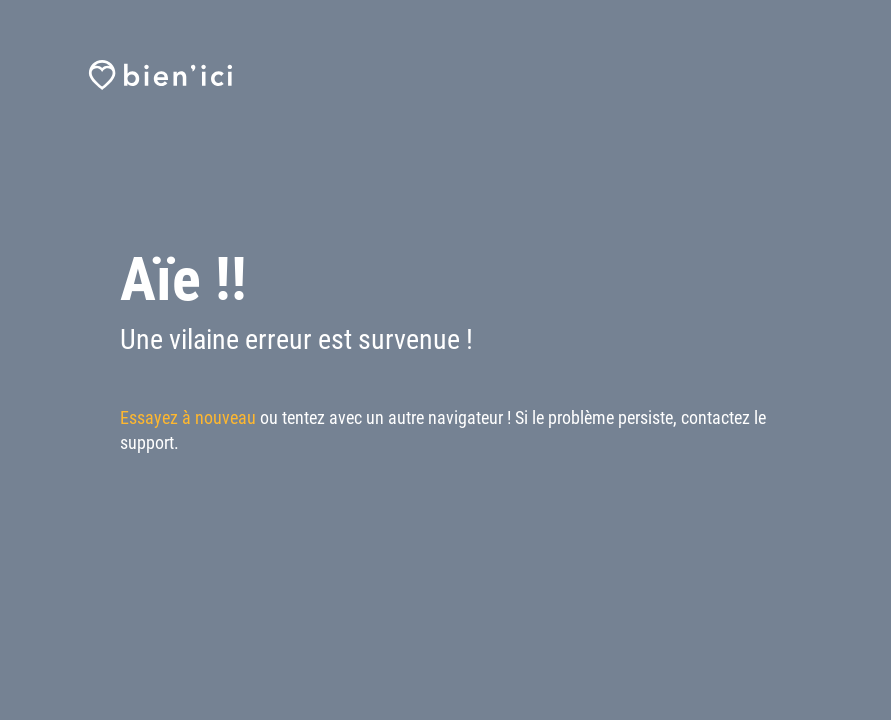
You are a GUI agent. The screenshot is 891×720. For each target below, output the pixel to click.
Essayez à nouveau (188, 417)
